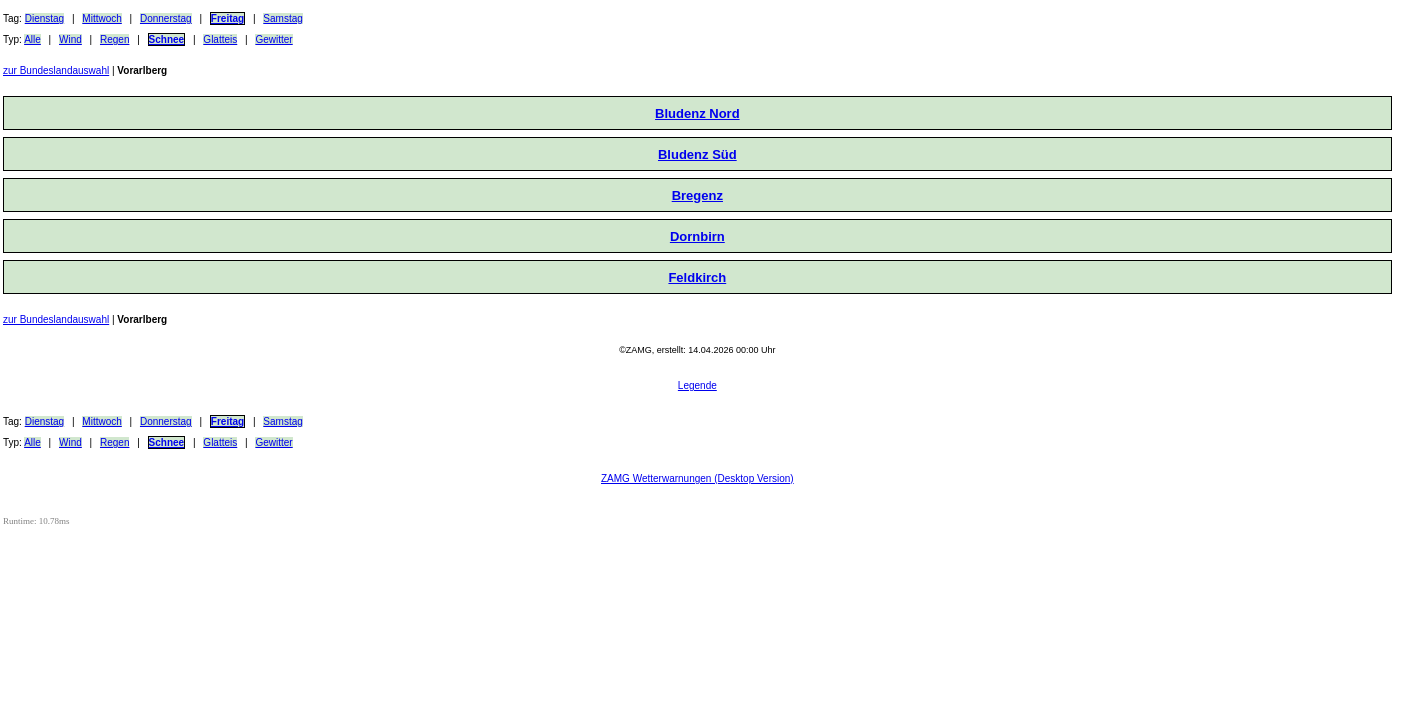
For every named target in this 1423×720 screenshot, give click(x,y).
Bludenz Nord (697, 113)
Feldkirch (697, 277)
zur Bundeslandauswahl (56, 70)
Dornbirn (697, 236)
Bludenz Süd (697, 154)
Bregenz (697, 195)
